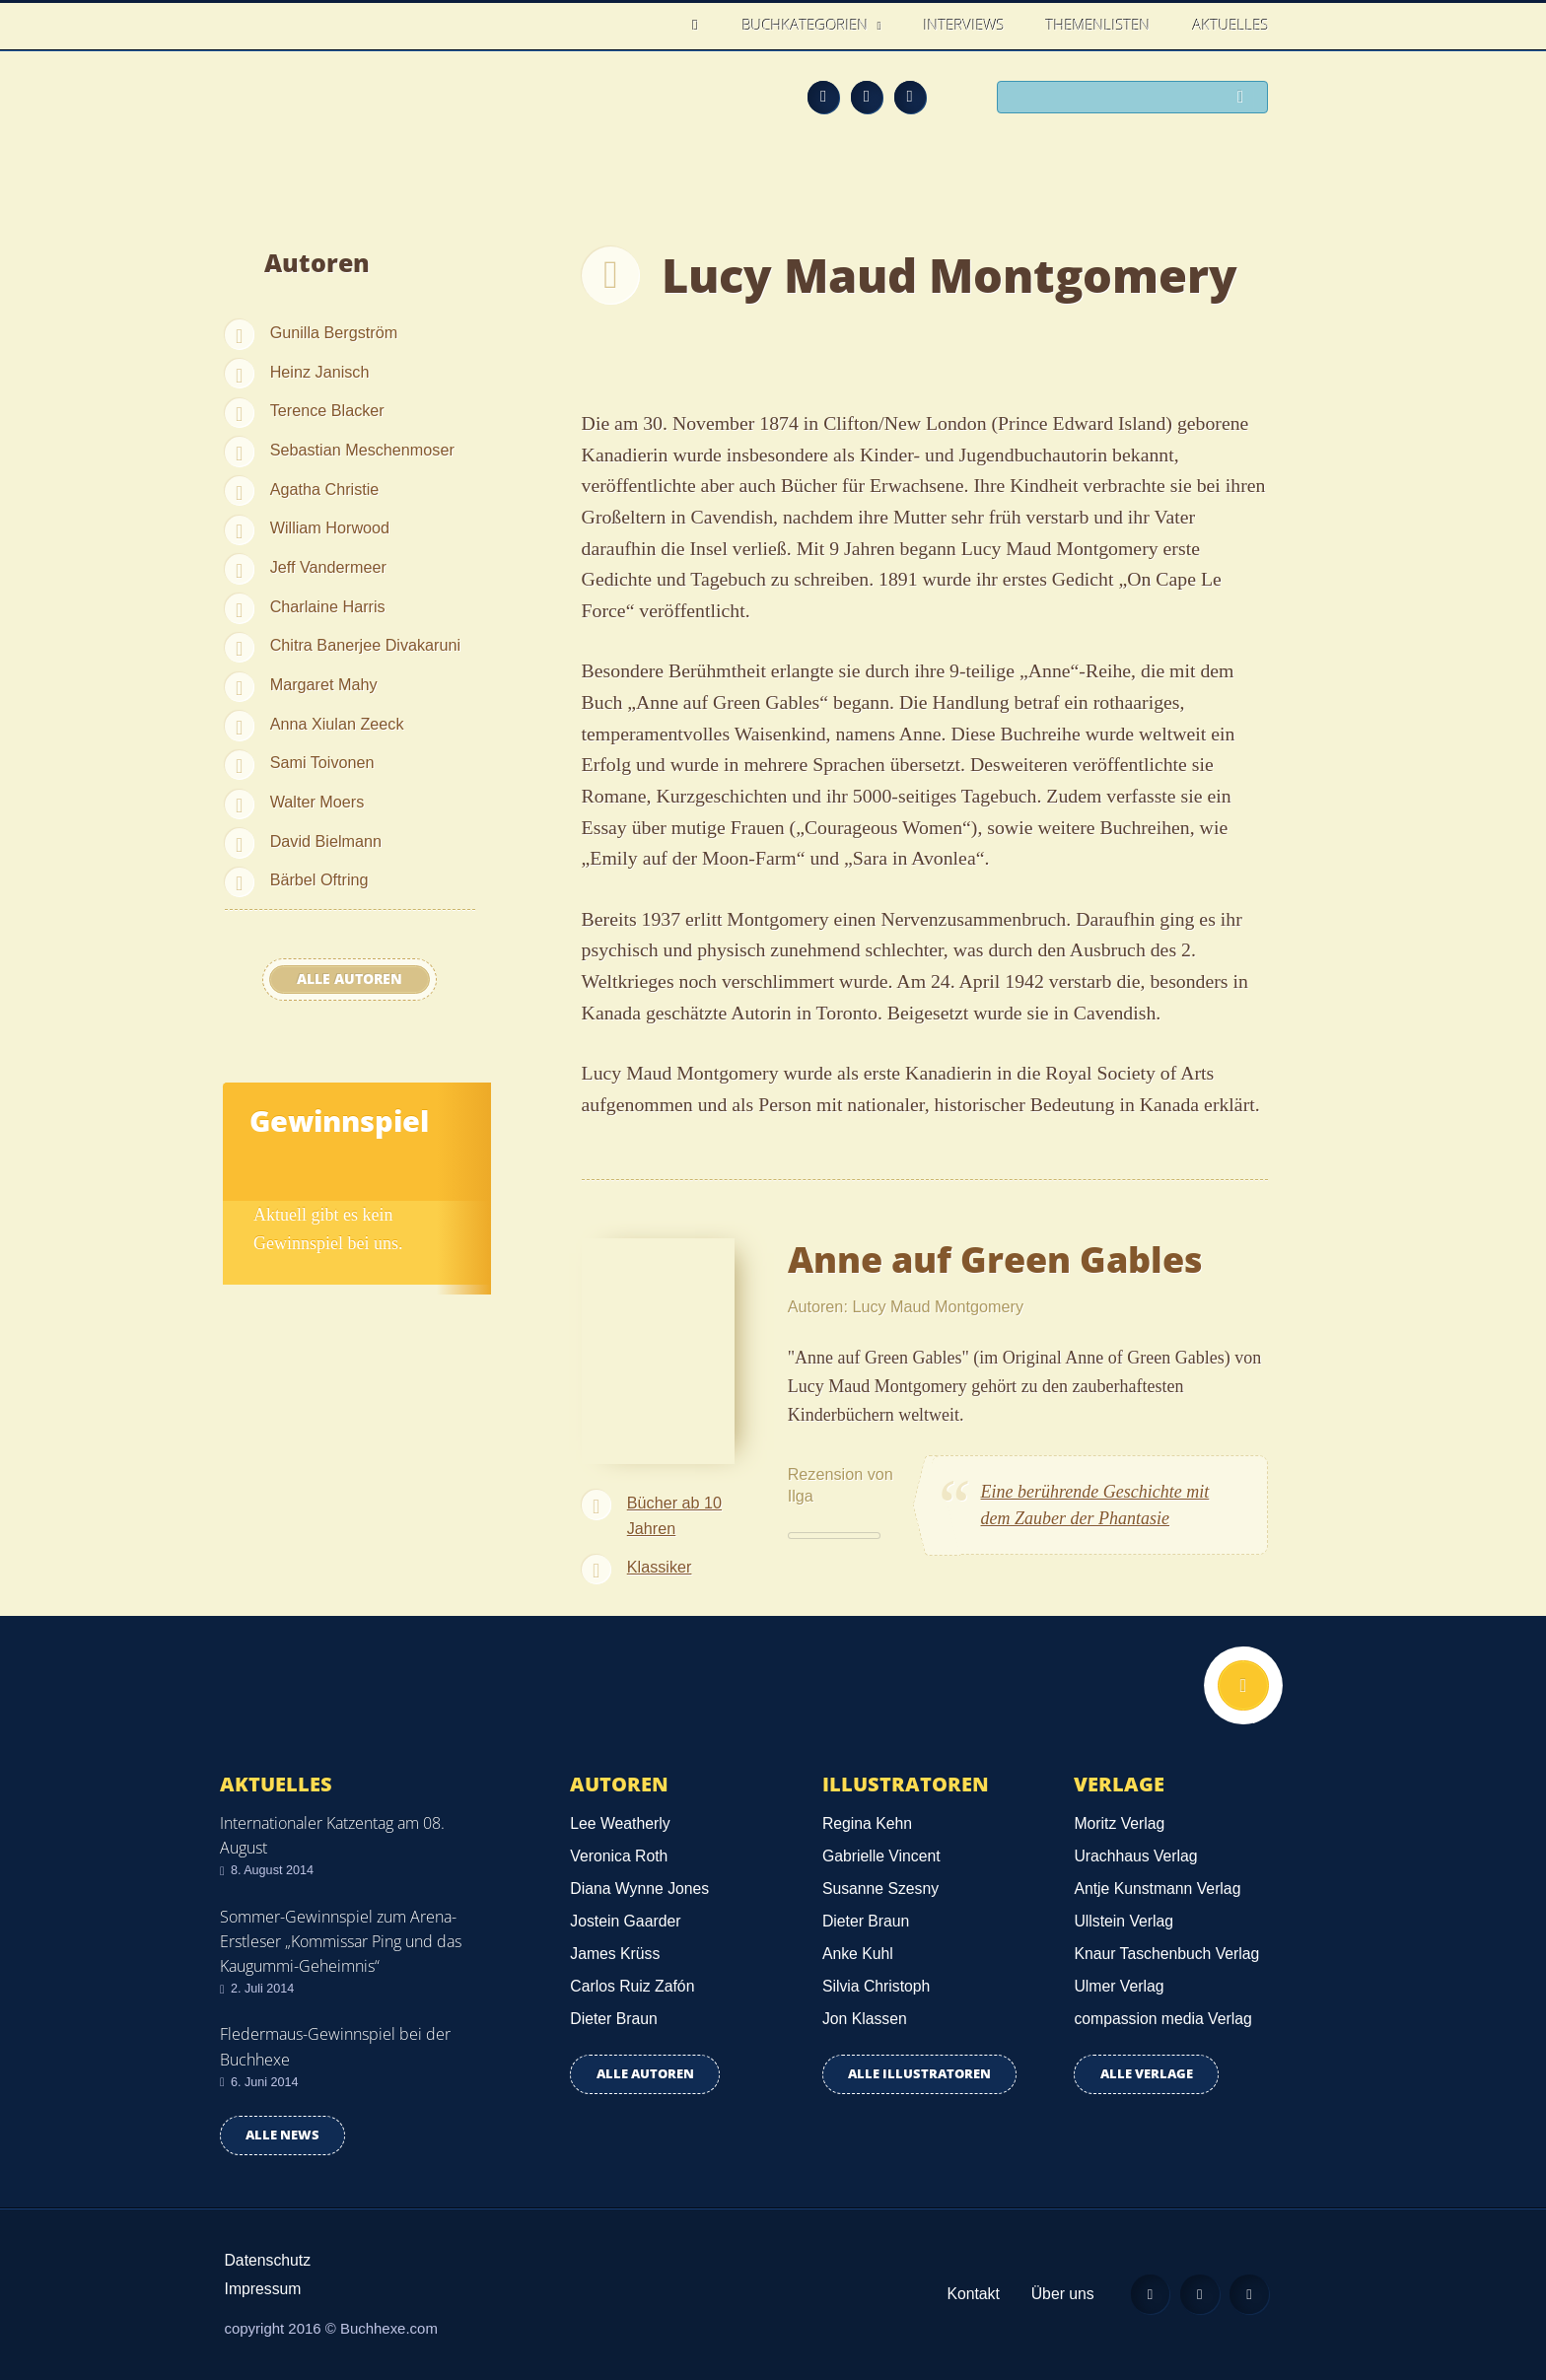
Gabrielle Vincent (881, 1856)
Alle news (282, 2135)
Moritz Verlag (1119, 1823)
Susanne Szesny (880, 1888)
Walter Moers (317, 801)
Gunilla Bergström (334, 332)
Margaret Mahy (324, 684)
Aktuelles (1231, 25)
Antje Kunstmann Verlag (1157, 1888)
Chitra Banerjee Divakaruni (365, 645)
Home (700, 25)
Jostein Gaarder (625, 1921)
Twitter (910, 96)
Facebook (866, 96)
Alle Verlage (1146, 2073)
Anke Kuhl (857, 1953)
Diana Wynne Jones (639, 1888)
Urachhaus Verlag (1135, 1856)
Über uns (1060, 2293)
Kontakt (971, 2293)
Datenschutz (268, 2260)
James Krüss (615, 1953)
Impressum (263, 2288)
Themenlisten (1098, 25)
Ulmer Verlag (1118, 1986)
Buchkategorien (807, 25)
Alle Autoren (349, 979)
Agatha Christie (325, 489)
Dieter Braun (613, 2018)
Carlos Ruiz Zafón (632, 1986)
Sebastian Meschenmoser (362, 449)
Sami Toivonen (322, 762)
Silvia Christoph (876, 1986)
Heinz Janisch (320, 372)
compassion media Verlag (1162, 2018)
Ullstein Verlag (1123, 1921)
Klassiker (659, 1566)
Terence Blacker (327, 410)
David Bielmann (326, 841)
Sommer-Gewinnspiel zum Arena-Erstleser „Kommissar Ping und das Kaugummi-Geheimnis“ (340, 1941)
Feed (823, 96)
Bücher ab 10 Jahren (674, 1515)
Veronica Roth (619, 1856)
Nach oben (1243, 1686)
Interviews (964, 25)
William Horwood (329, 527)
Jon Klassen (864, 2018)
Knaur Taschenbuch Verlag (1166, 1953)
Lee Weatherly (619, 1823)
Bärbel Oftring (319, 879)
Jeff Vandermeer (328, 567)
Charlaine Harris (328, 606)
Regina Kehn (867, 1823)
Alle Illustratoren (919, 2073)
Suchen (1246, 98)
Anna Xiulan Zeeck (337, 724)
